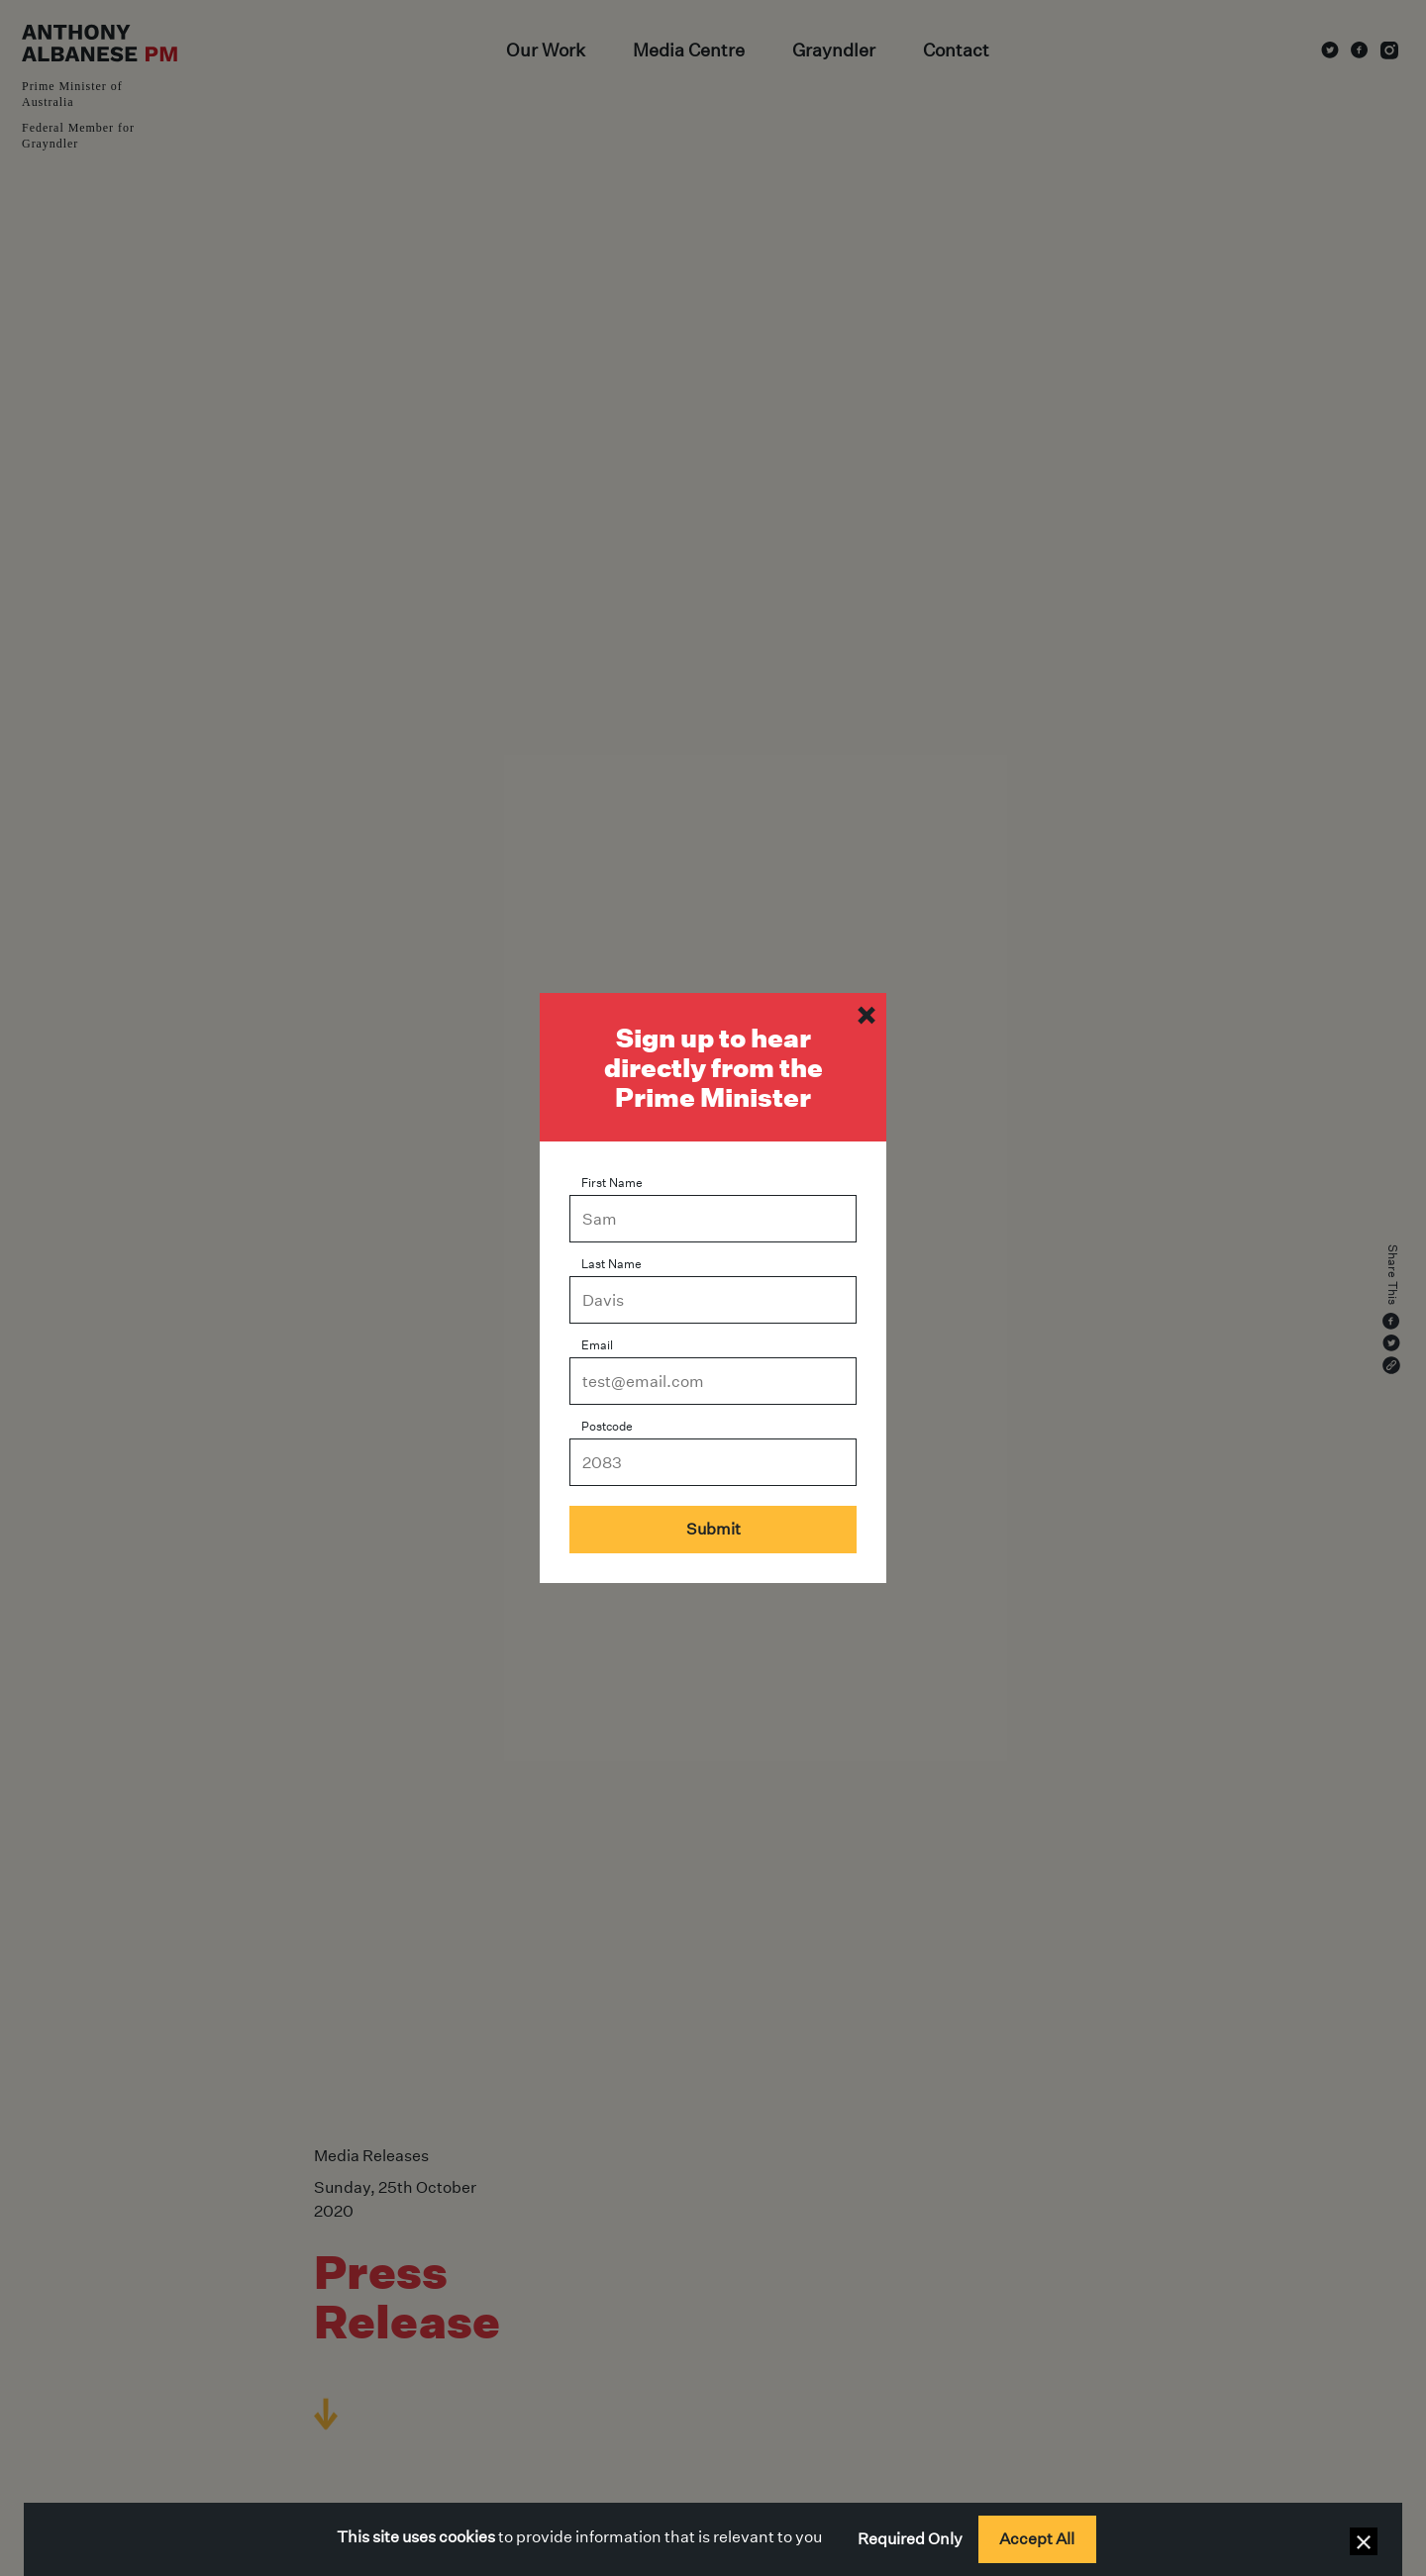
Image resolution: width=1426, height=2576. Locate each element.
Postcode (607, 1426)
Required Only (910, 2538)
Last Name (611, 1263)
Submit (713, 1529)
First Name (612, 1182)
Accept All (1036, 2538)
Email (597, 1345)
